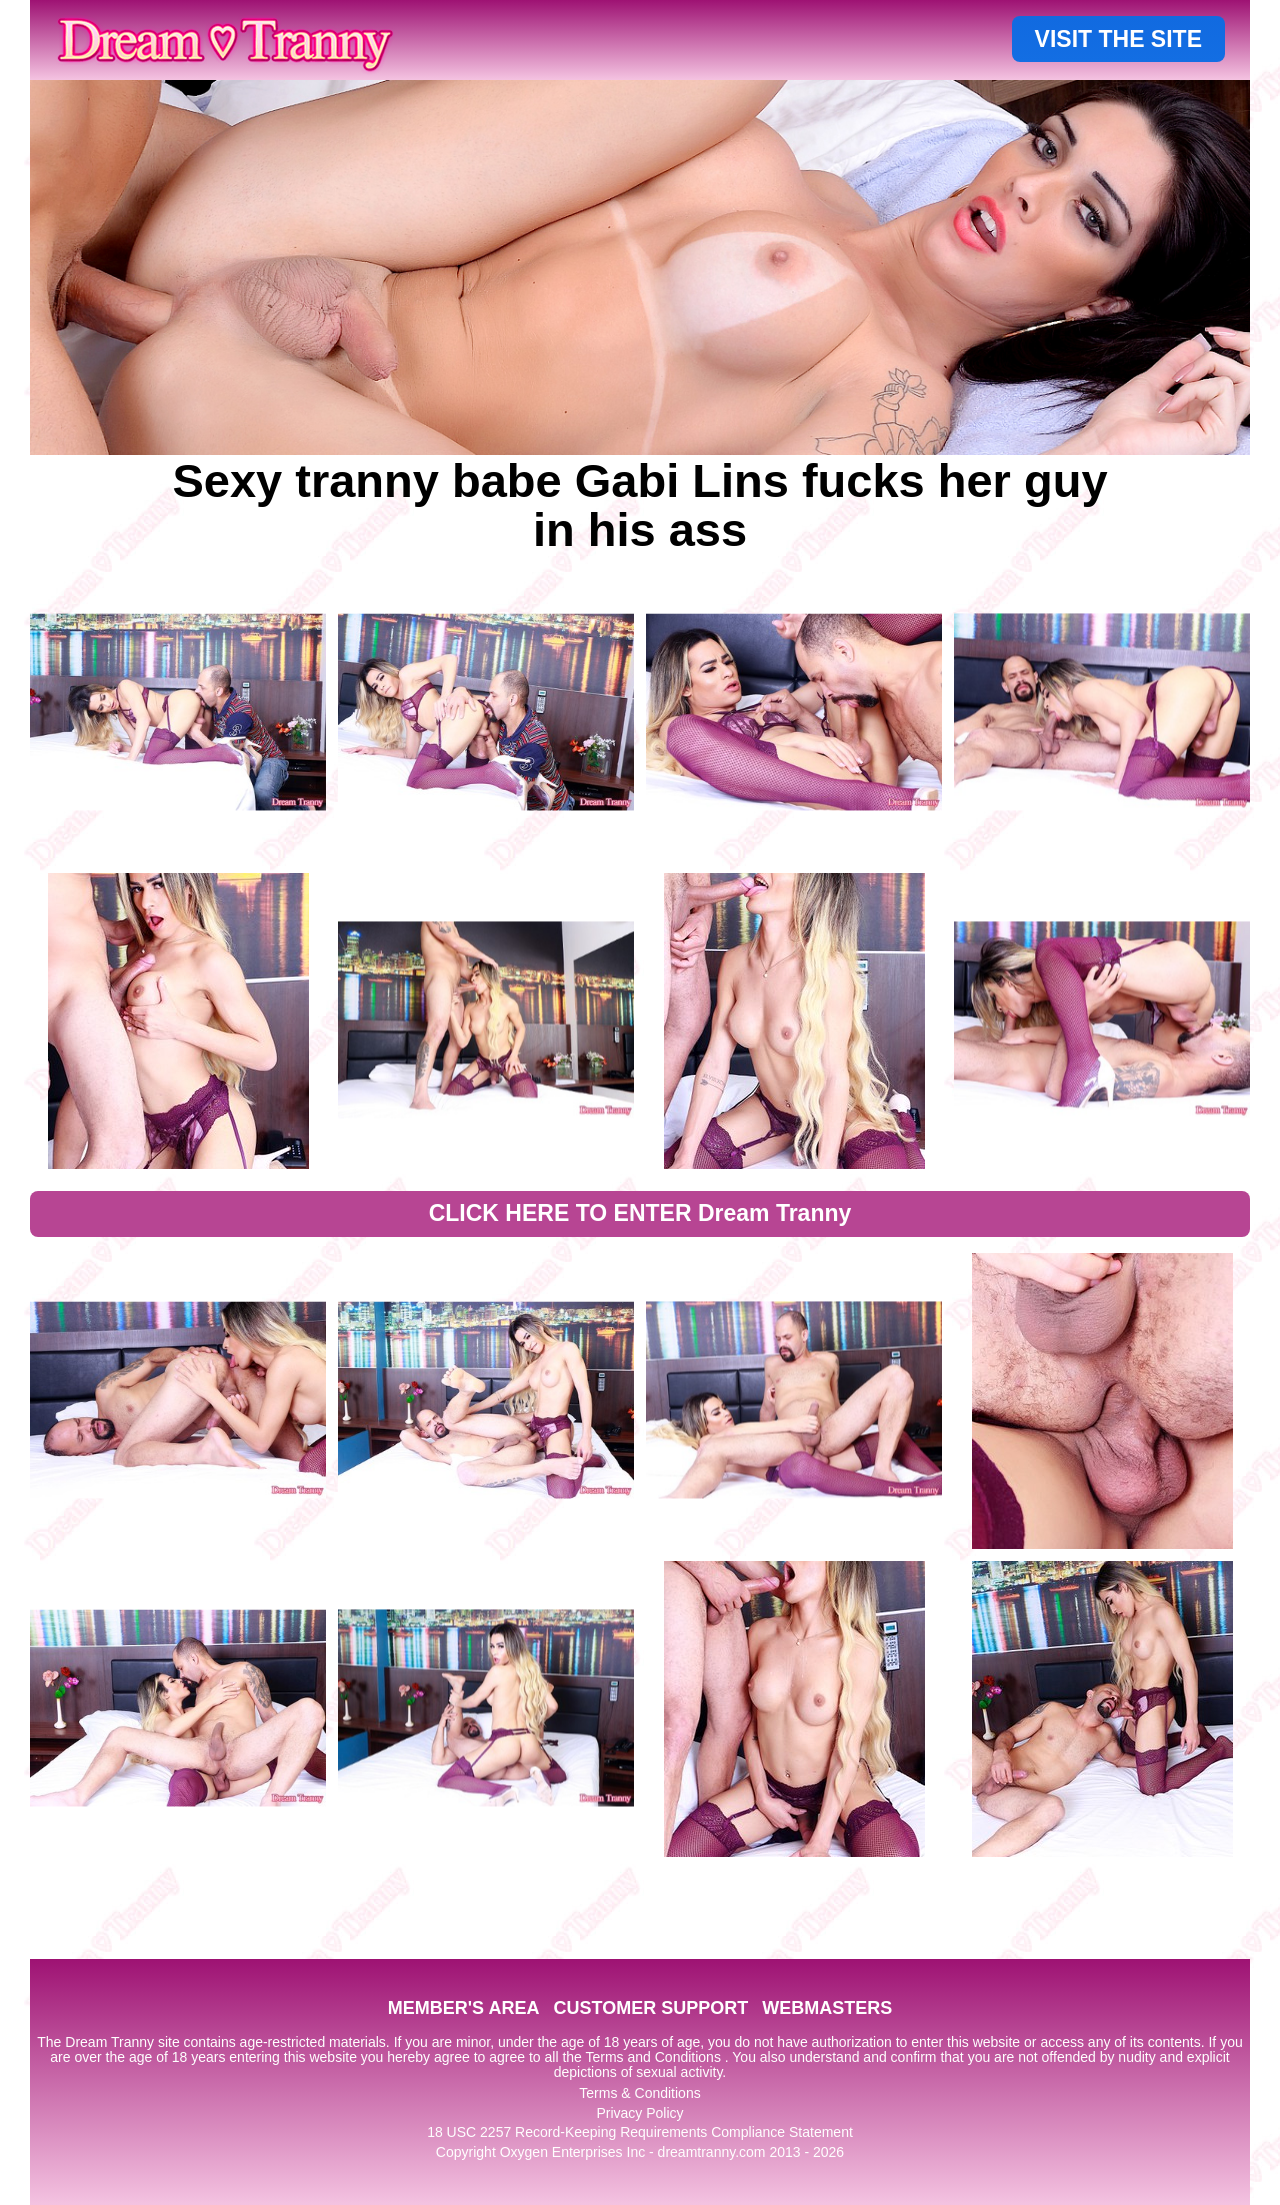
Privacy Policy (639, 2113)
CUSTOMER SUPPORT (650, 2008)
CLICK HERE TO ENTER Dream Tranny (640, 1213)
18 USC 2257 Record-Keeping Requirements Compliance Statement (640, 2132)
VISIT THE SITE (1118, 39)
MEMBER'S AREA (464, 2008)
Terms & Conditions (639, 2093)
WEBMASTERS (827, 2008)
